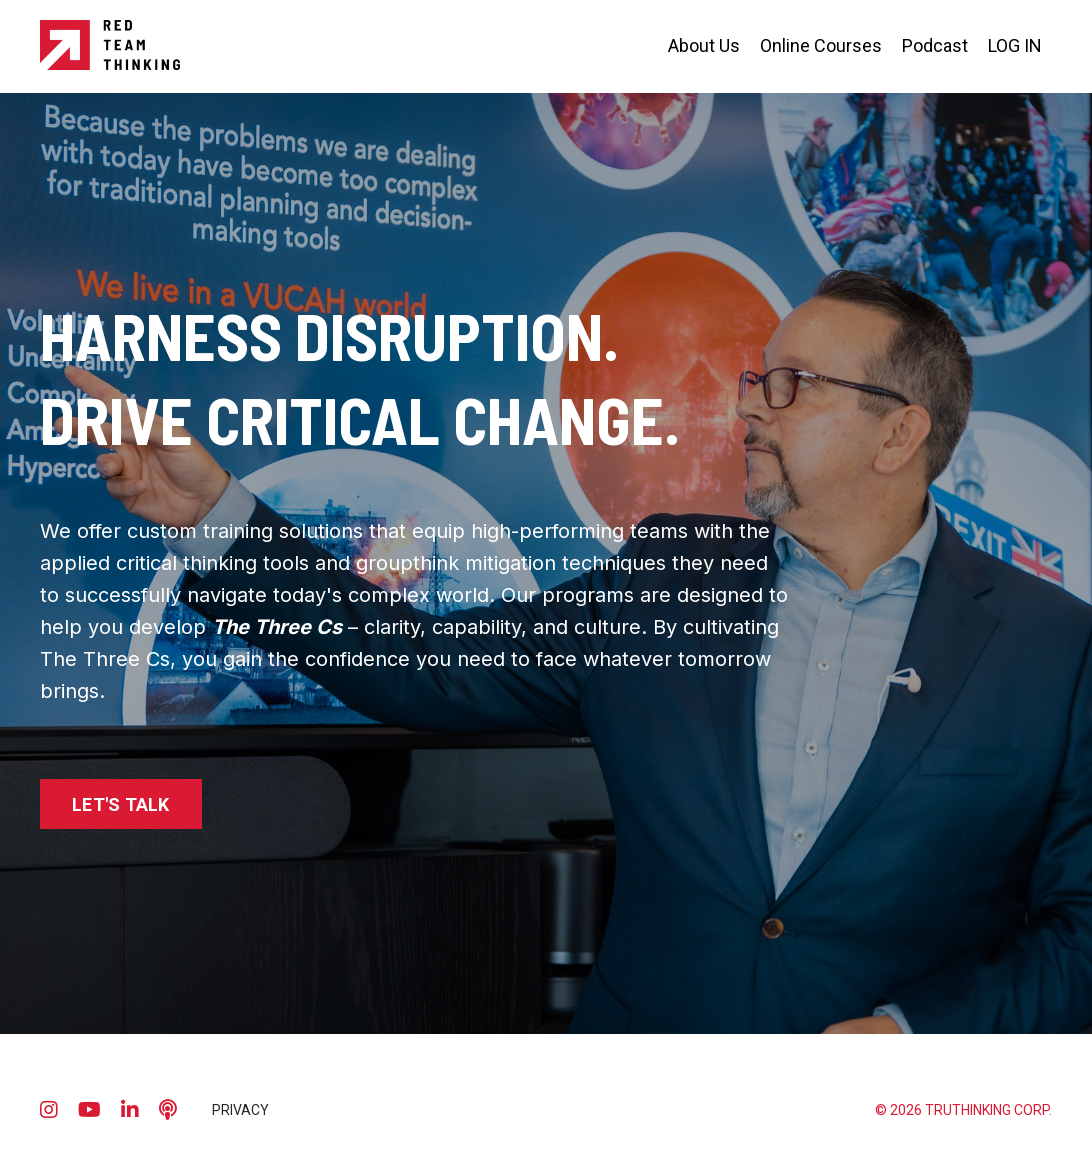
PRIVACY (240, 1110)
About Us (704, 45)
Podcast (935, 45)
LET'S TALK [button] (121, 804)
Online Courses (821, 45)
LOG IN (1015, 45)
